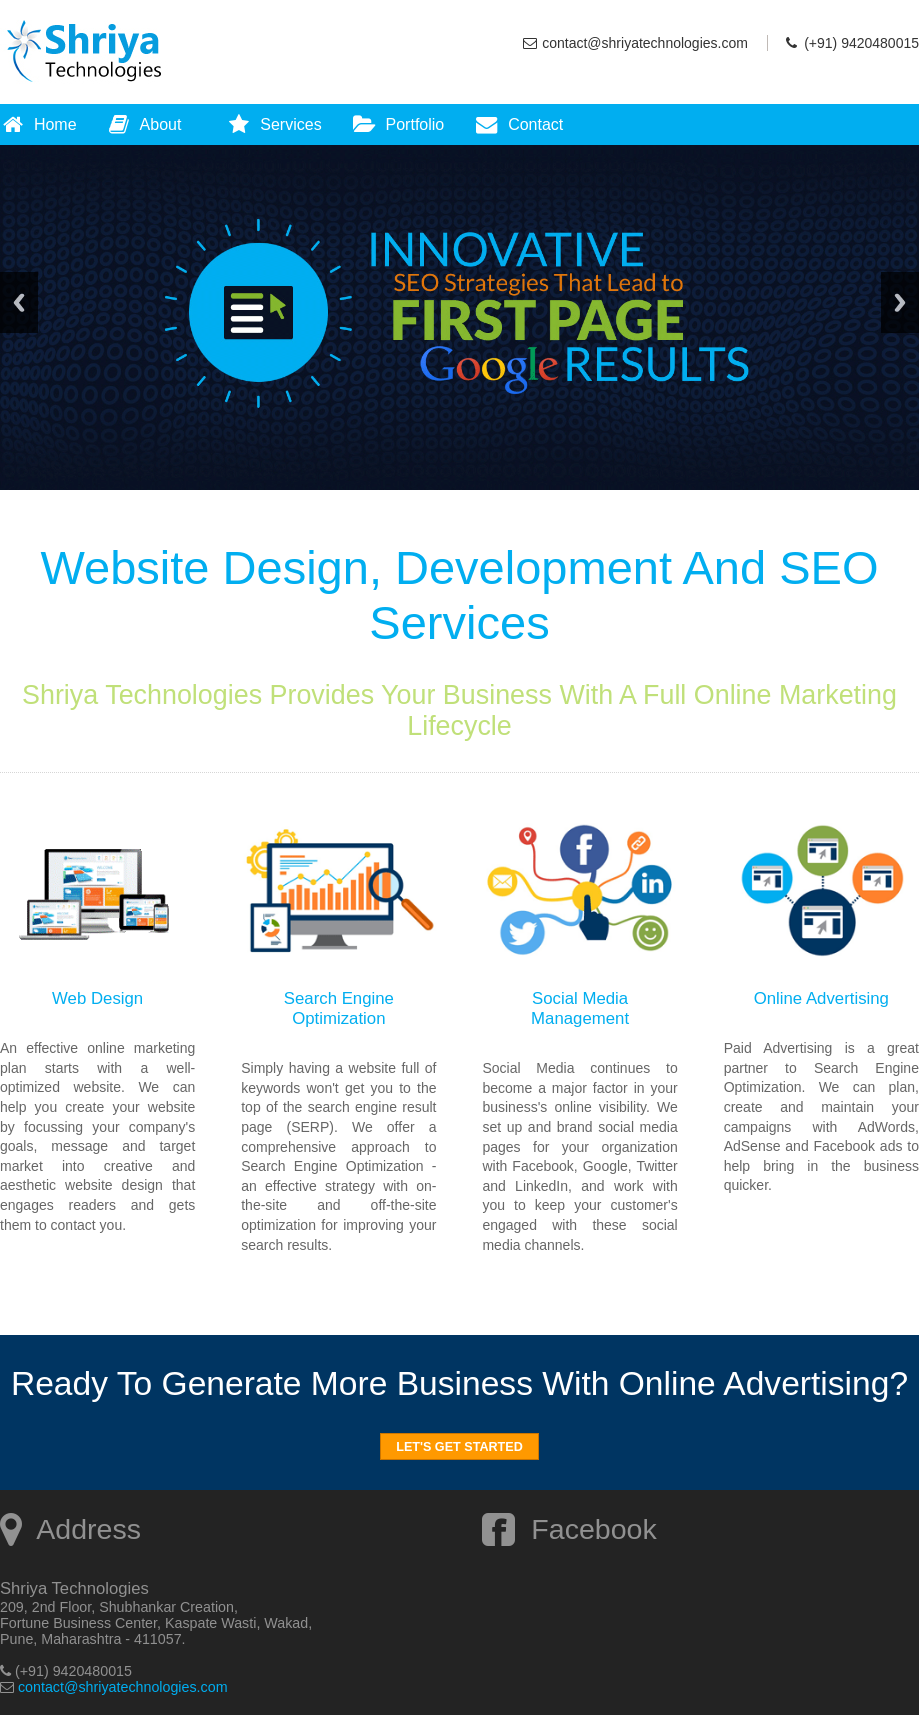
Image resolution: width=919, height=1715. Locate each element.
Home (38, 124)
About (144, 124)
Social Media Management (580, 1008)
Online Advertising (821, 998)
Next (900, 302)
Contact (518, 124)
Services (273, 124)
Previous (19, 302)
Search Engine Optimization (339, 1008)
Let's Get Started (459, 1447)
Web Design (97, 998)
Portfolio (398, 124)
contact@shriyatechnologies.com (645, 43)
